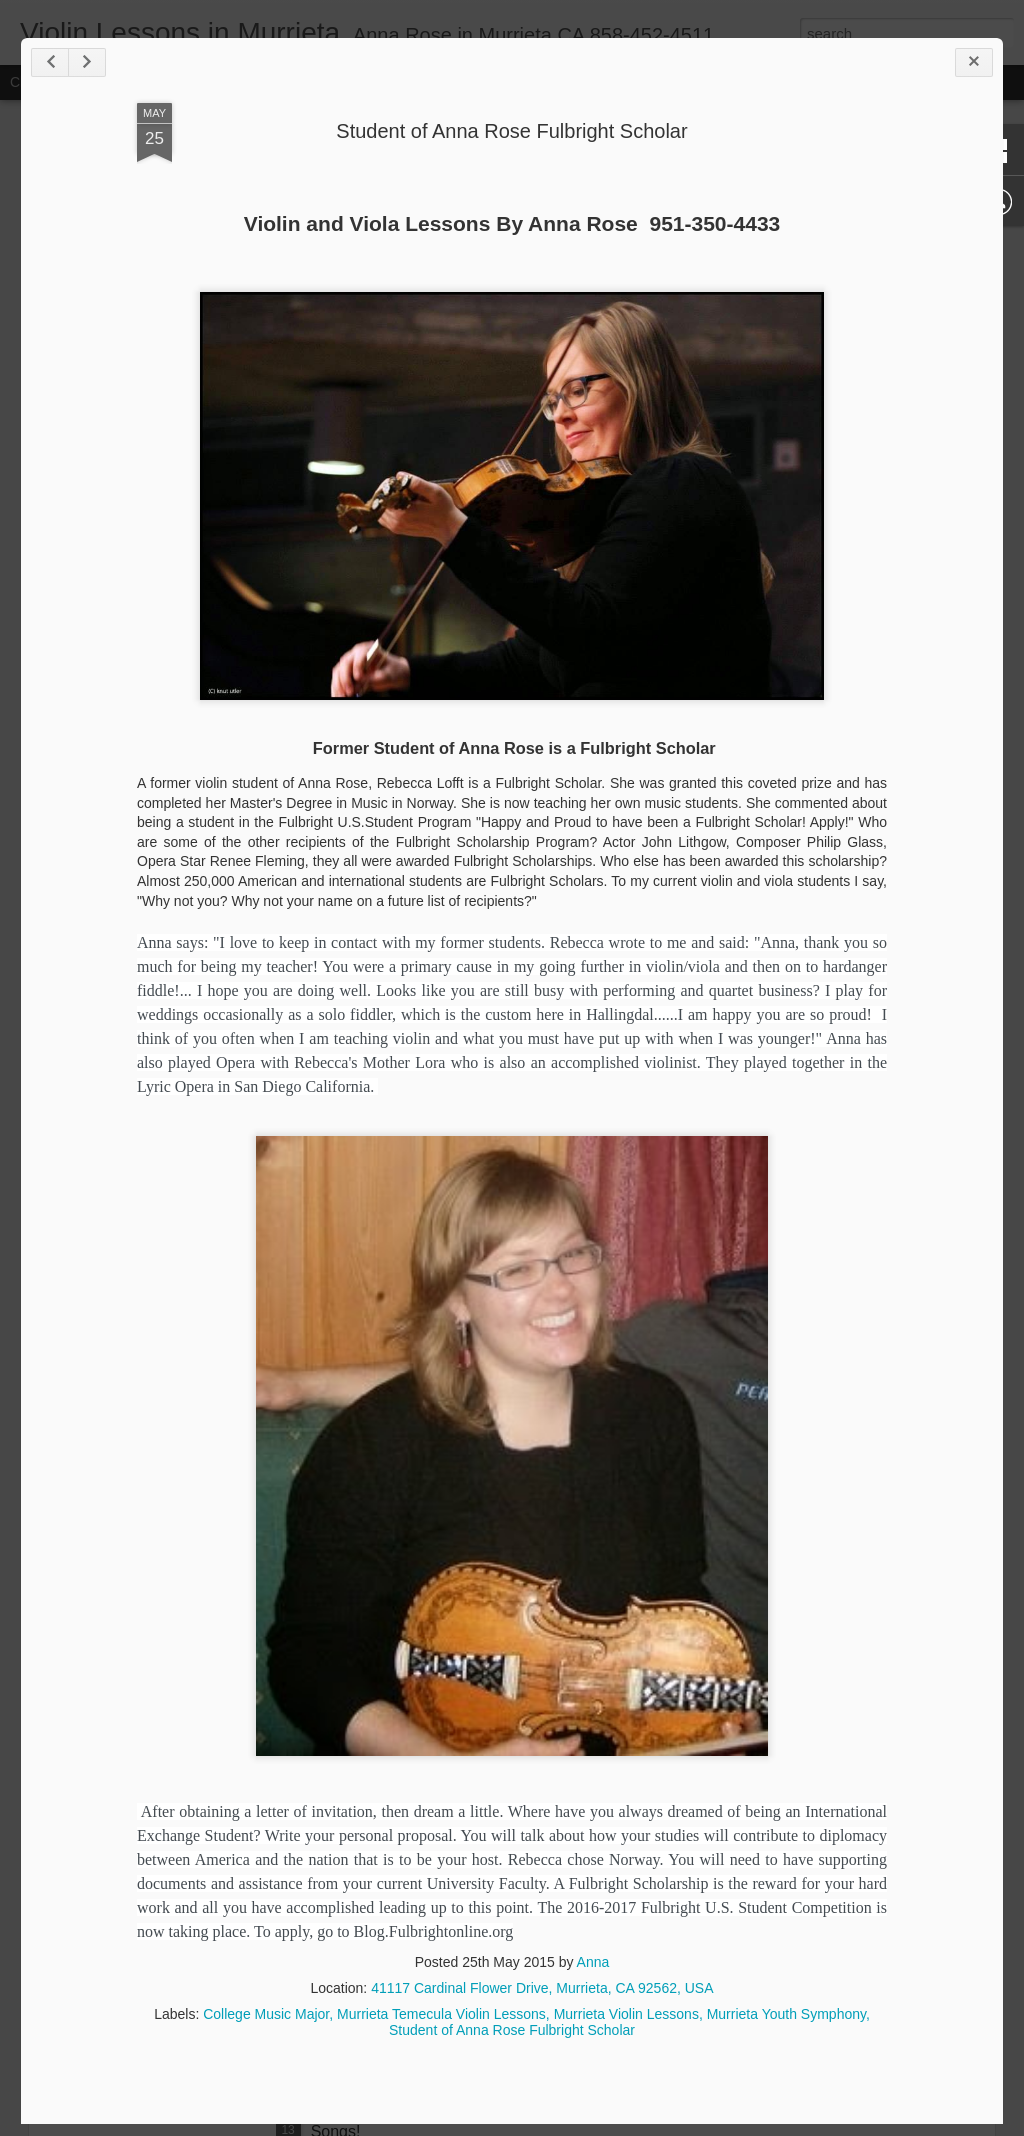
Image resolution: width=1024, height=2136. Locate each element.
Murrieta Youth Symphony (786, 2014)
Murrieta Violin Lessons (626, 2014)
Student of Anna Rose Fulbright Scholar (511, 131)
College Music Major (266, 2014)
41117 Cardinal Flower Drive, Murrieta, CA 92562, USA (542, 1988)
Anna (593, 1962)
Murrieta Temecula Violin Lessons (441, 2014)
